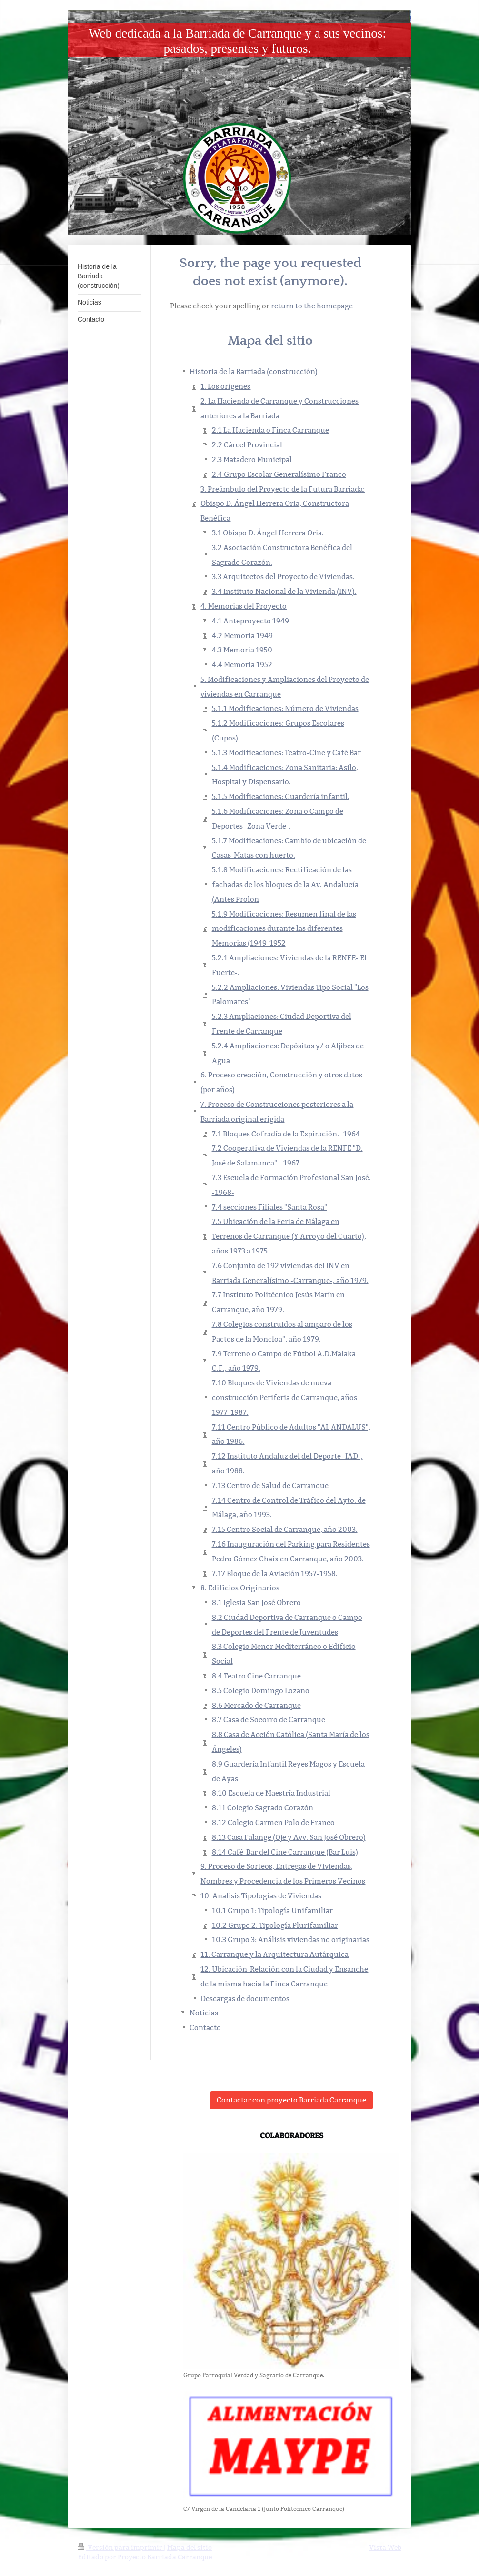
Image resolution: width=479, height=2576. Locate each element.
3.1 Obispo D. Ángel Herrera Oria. (268, 532)
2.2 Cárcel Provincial (247, 444)
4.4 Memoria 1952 (242, 664)
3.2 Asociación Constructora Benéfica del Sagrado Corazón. (282, 555)
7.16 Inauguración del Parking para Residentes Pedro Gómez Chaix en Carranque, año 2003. (291, 1551)
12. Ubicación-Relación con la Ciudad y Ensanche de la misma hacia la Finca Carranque (284, 1976)
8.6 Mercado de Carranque (256, 1705)
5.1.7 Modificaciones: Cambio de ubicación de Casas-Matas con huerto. (289, 848)
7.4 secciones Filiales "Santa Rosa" (269, 1207)
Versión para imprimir (121, 2547)
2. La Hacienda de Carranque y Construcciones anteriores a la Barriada (279, 408)
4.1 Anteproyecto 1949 (250, 620)
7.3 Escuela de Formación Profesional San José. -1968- (291, 1185)
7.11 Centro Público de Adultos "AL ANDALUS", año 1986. (291, 1434)
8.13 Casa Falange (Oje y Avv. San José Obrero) (289, 1837)
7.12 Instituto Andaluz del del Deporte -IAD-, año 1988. (287, 1463)
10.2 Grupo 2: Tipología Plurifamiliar (275, 1925)
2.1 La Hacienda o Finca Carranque (270, 429)
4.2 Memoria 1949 (242, 635)
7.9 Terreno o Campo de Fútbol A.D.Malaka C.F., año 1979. (284, 1361)
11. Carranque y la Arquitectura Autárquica (274, 1954)
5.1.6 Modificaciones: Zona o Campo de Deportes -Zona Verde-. (277, 818)
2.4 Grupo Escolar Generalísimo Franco (279, 474)
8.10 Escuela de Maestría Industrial (271, 1792)
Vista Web (385, 2547)
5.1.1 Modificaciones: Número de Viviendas (285, 708)
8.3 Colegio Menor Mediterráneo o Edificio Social (284, 1654)
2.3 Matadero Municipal (252, 459)
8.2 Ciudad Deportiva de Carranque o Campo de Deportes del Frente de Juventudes (287, 1625)
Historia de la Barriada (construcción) (254, 371)
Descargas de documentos (244, 1998)
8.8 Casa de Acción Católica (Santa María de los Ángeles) (290, 1742)
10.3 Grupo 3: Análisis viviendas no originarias (290, 1939)
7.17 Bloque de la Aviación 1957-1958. (275, 1573)
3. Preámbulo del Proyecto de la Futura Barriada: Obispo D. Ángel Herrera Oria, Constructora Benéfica (282, 503)
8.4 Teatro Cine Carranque (256, 1675)
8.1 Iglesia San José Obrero (256, 1602)
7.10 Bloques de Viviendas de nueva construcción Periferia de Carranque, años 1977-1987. (284, 1397)
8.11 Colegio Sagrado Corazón (262, 1807)
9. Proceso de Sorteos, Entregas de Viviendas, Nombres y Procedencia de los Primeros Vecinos (282, 1873)
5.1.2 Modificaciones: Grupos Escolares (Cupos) (278, 730)
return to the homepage (312, 305)
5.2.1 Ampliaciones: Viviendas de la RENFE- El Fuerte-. (289, 965)
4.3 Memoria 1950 (242, 649)
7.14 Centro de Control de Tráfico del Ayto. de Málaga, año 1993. (289, 1508)
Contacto (205, 2027)
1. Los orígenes (225, 386)
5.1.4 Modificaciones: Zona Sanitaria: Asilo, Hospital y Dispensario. (285, 775)
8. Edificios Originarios (239, 1587)
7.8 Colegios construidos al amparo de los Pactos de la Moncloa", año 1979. (282, 1331)
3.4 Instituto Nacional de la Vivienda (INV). (284, 591)
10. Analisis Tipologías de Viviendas (260, 1895)
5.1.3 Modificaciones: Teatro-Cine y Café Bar (286, 752)
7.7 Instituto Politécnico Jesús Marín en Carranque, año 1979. (278, 1302)
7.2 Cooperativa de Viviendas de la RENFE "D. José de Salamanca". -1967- (287, 1155)
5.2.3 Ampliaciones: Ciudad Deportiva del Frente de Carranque (281, 1024)
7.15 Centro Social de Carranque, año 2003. (285, 1529)
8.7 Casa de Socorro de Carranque (268, 1719)
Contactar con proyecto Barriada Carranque (291, 2099)
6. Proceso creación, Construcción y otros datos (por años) (281, 1082)
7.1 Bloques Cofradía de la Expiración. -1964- (287, 1133)
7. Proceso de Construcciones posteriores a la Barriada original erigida (276, 1112)
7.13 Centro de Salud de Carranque (270, 1485)
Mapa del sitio (189, 2547)
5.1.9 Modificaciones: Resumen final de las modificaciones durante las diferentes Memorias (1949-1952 (284, 928)
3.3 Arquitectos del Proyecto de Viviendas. (283, 576)
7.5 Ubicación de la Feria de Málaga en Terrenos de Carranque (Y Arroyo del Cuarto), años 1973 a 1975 (289, 1236)
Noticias (204, 2012)
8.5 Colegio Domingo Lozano (260, 1690)
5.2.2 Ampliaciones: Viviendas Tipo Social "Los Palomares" (290, 995)
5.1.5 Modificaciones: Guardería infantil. (280, 796)
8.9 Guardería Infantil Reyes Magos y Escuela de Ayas (288, 1771)
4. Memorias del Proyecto (243, 606)
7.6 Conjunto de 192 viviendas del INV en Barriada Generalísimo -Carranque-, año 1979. (290, 1273)
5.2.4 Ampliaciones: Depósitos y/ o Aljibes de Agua (288, 1053)
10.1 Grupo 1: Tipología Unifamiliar (272, 1910)
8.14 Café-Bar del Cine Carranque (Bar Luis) (285, 1851)
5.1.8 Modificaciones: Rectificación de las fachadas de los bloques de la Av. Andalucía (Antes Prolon (285, 884)
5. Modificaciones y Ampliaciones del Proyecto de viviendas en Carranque (284, 687)
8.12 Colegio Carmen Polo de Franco (273, 1822)
